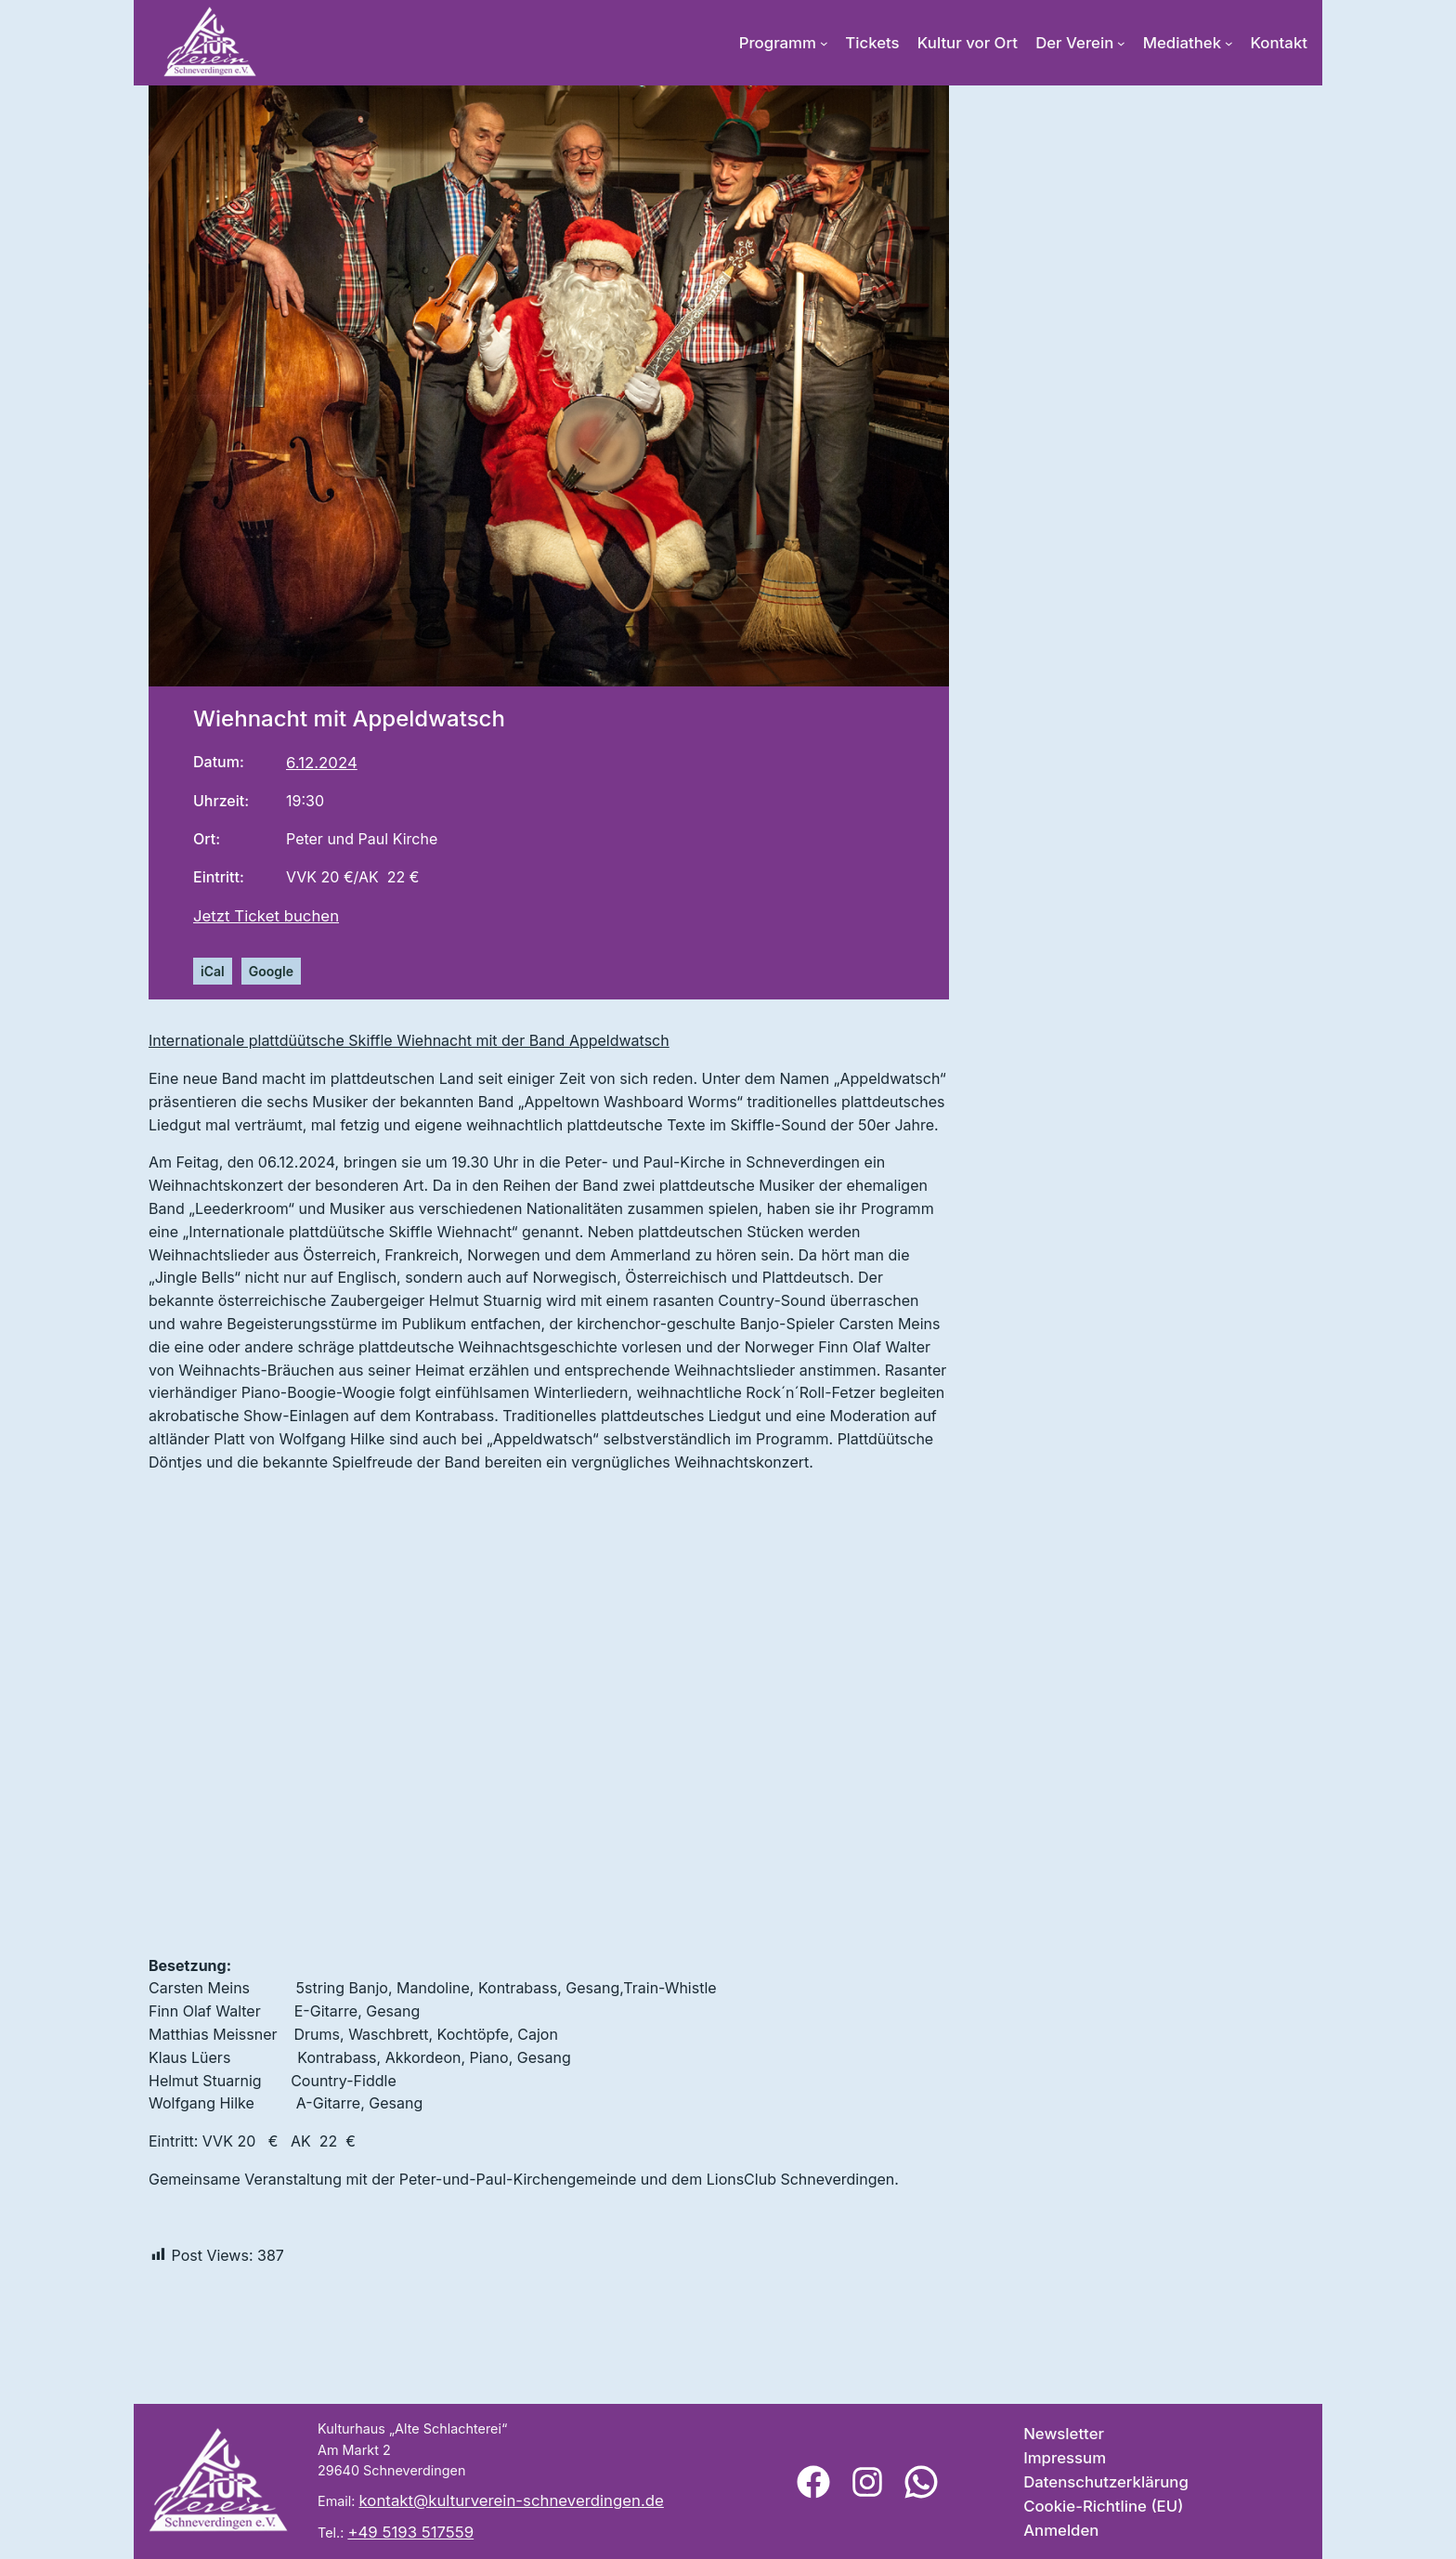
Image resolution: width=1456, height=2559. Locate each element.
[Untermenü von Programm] (824, 43)
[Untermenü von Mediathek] (1229, 43)
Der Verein (1074, 42)
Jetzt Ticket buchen (266, 916)
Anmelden (1060, 2530)
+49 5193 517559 (410, 2532)
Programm (777, 42)
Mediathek (1182, 42)
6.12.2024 (322, 762)
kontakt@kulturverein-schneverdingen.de (511, 2500)
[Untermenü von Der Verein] (1121, 43)
